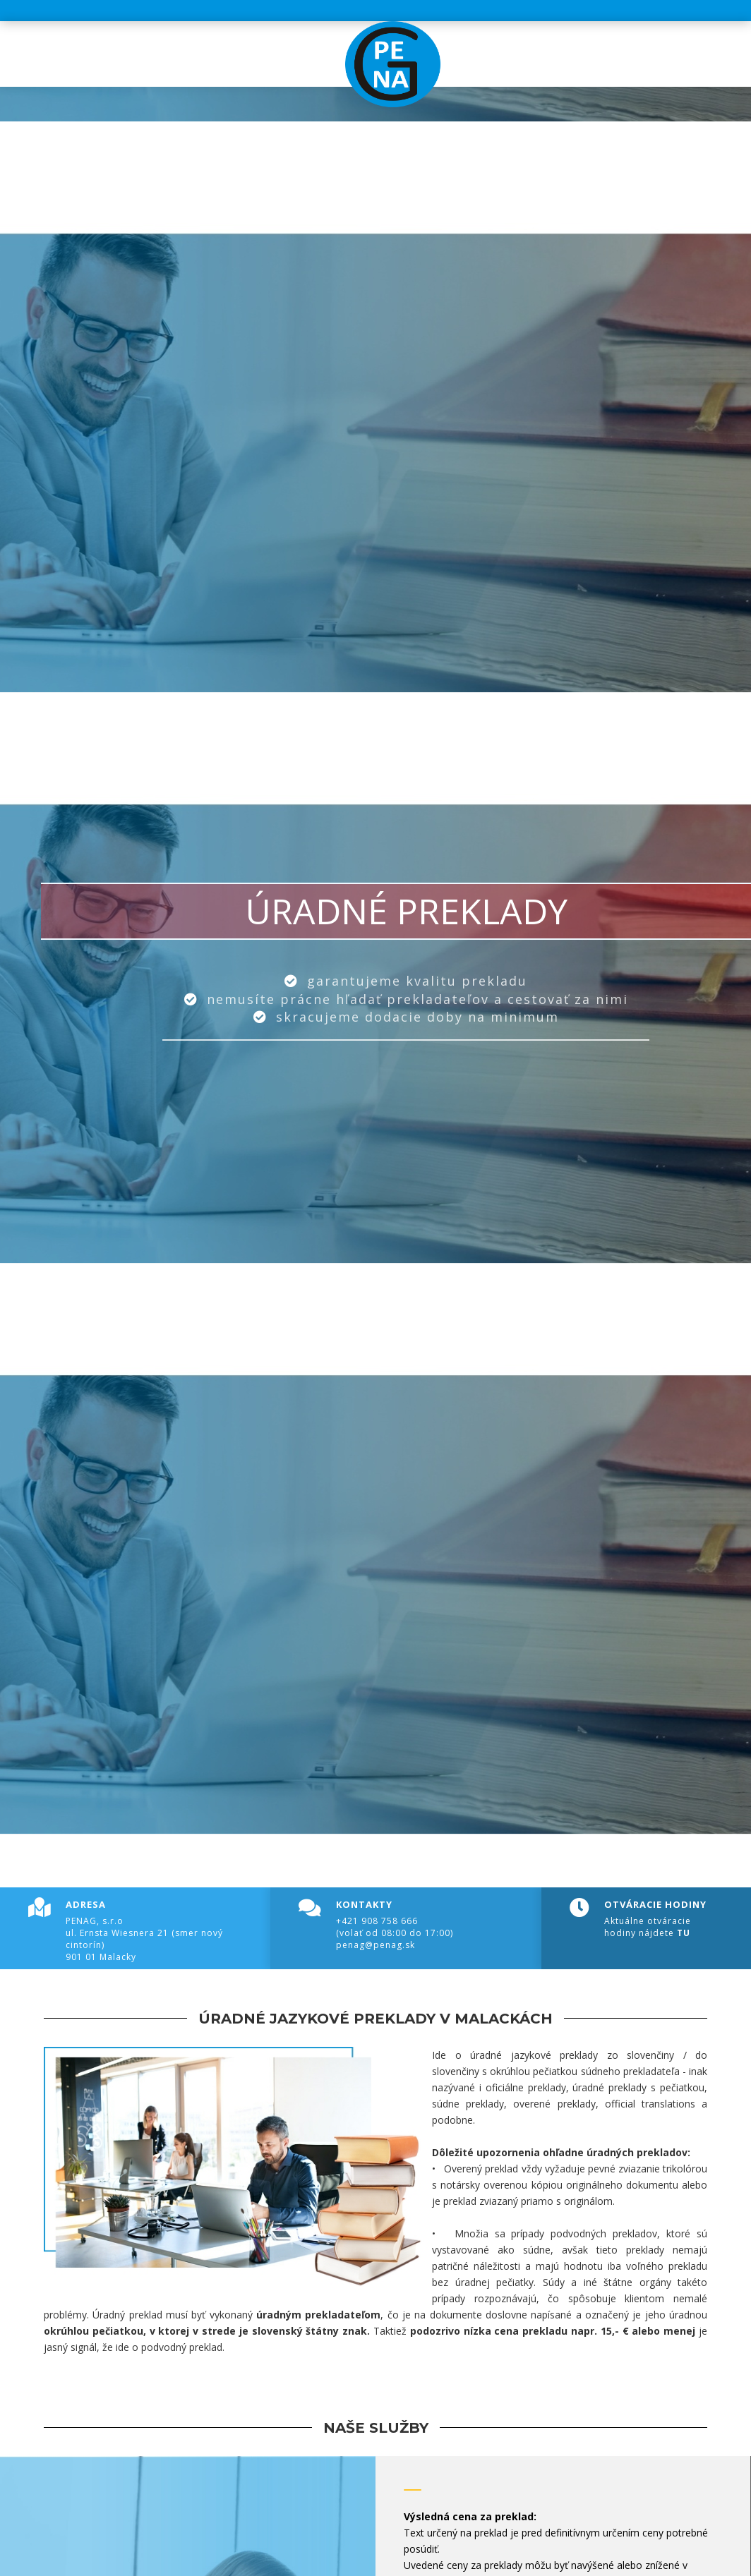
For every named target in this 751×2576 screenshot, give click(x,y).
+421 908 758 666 (377, 1921)
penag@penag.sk (375, 1945)
